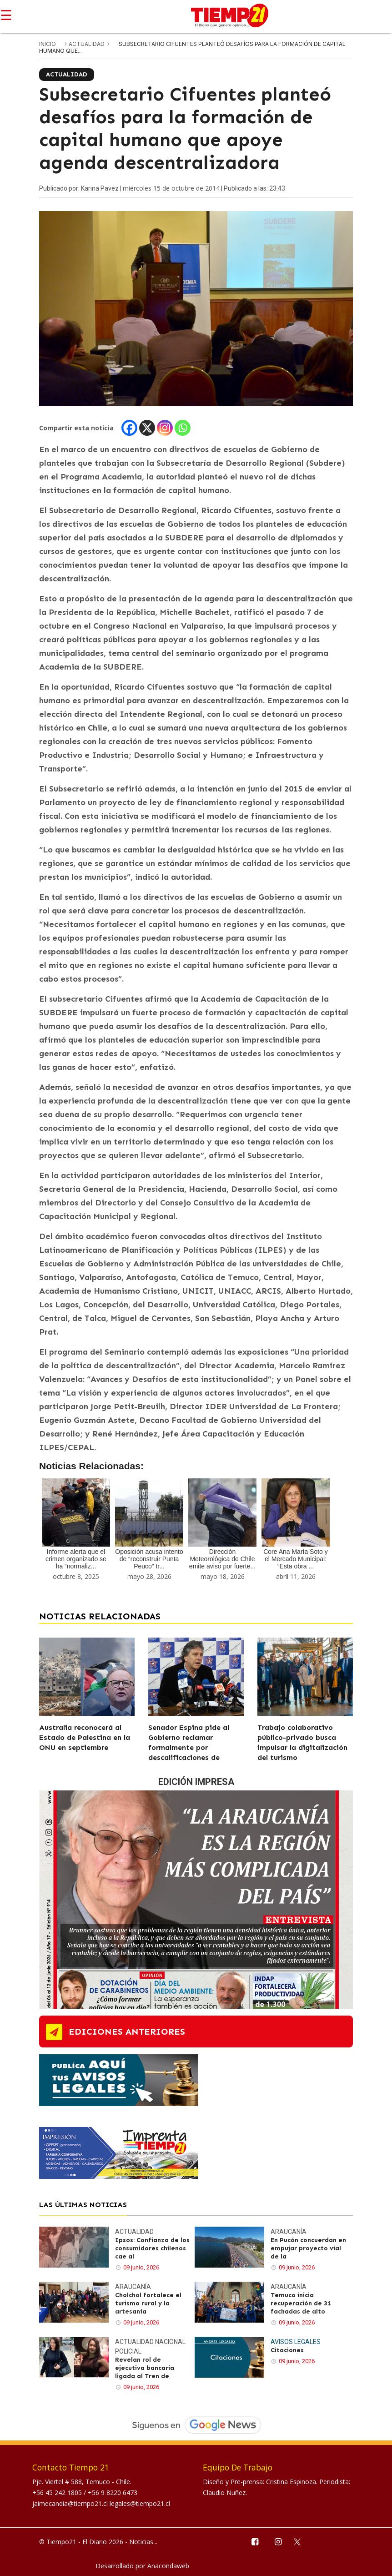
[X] (147, 428)
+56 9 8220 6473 (112, 2492)
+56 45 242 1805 (58, 2492)
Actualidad (87, 43)
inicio (47, 43)
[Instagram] (165, 428)
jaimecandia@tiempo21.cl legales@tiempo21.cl (101, 2503)
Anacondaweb (168, 2565)
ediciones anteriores (127, 2031)
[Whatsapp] (183, 428)
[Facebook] (129, 428)
